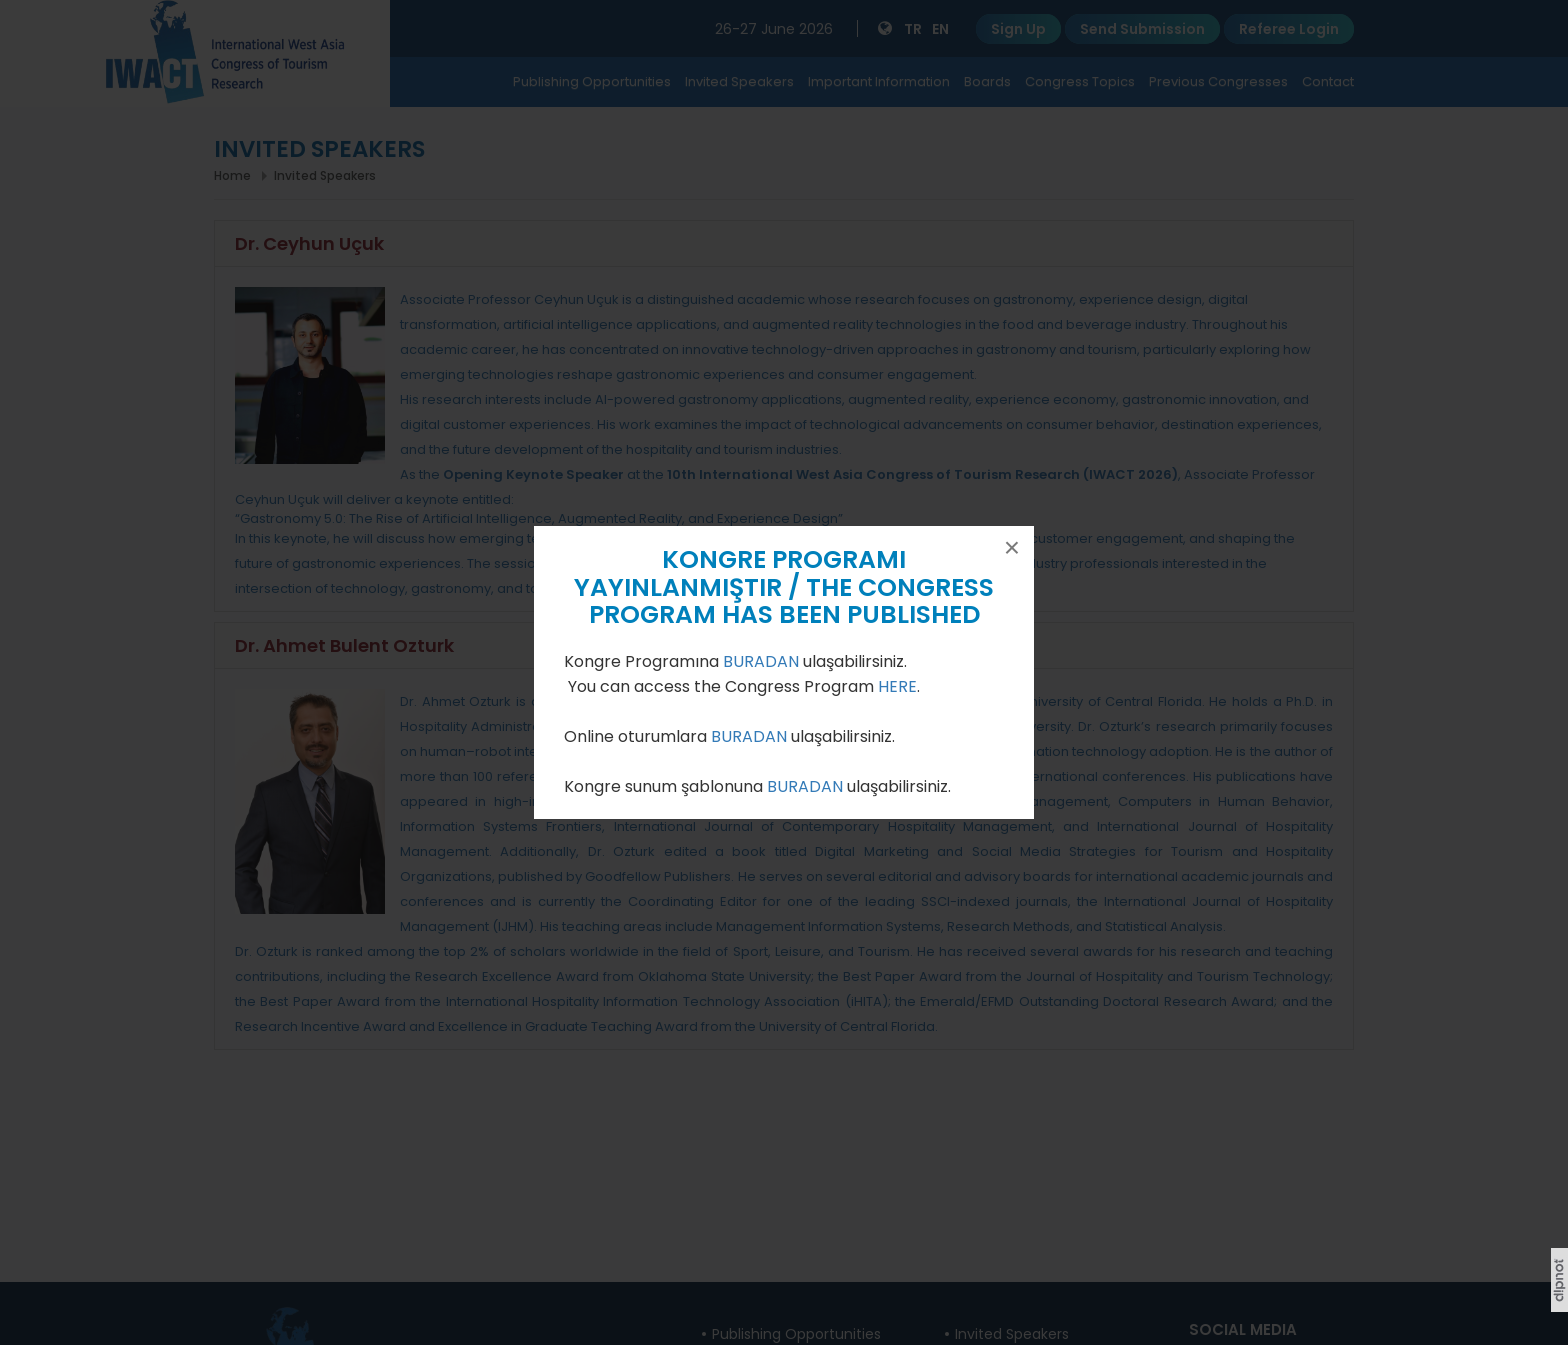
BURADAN (763, 661)
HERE (897, 686)
